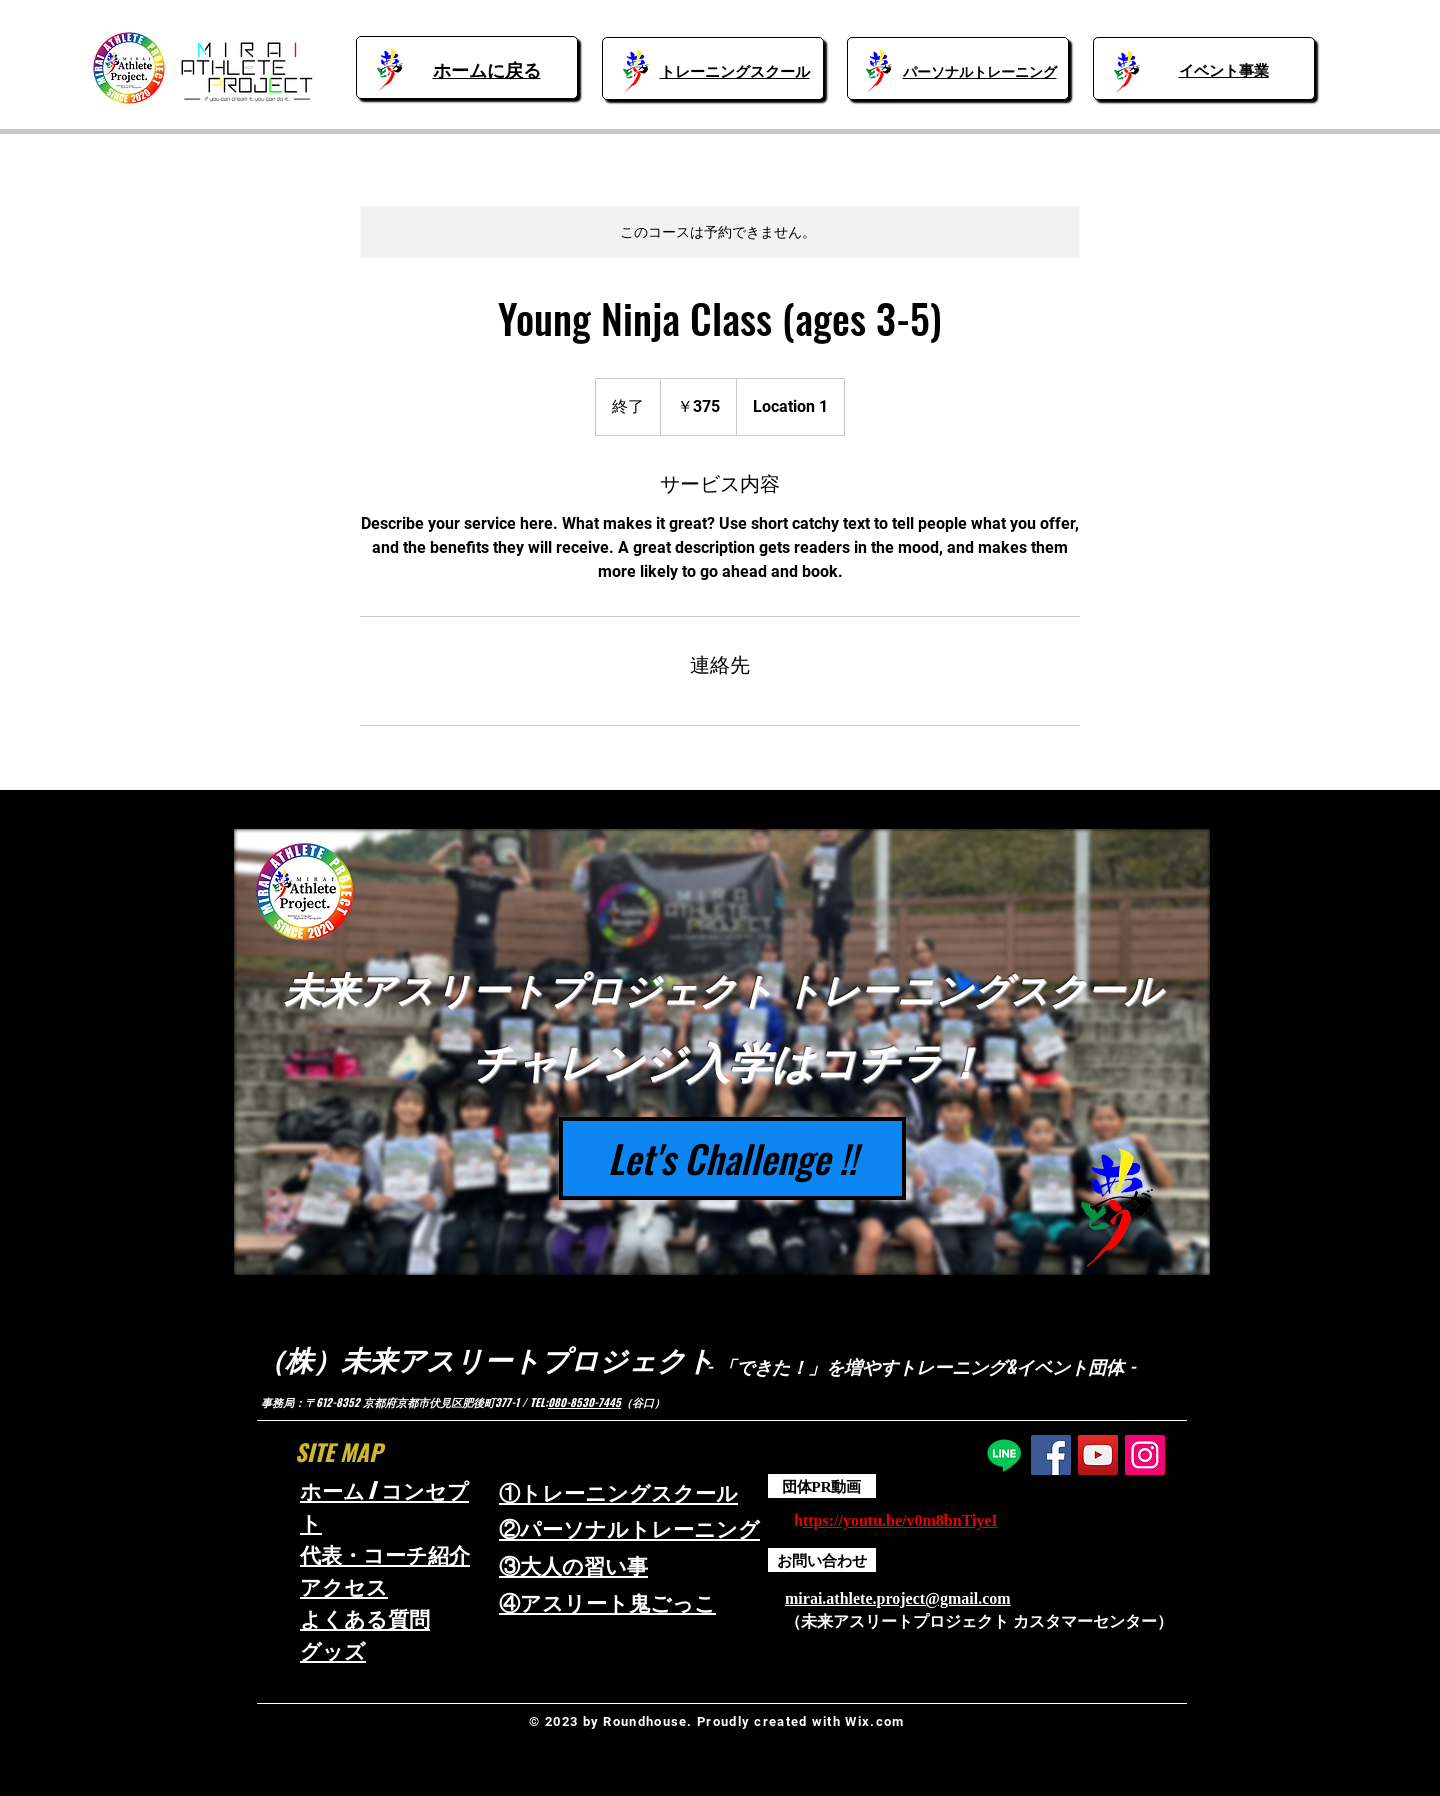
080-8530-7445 (584, 1402)
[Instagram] (1145, 1455)
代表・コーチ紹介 (385, 1554)
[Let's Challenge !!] (732, 1158)
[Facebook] (1051, 1455)
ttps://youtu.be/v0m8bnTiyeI (900, 1520)
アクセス (344, 1586)
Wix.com (874, 1721)
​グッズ (333, 1650)
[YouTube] (1098, 1455)
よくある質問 (365, 1618)
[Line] (1004, 1455)
